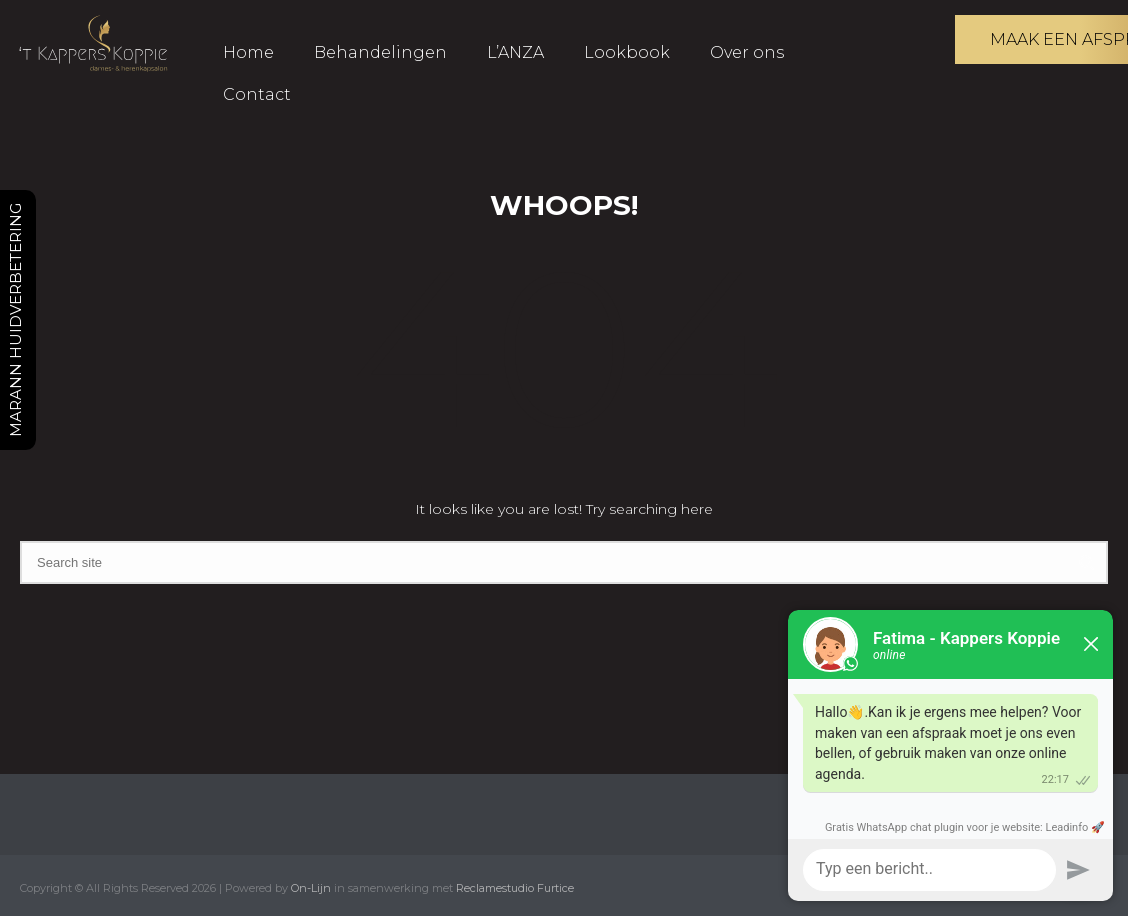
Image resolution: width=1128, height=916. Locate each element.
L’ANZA (515, 52)
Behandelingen (380, 52)
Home (248, 52)
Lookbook (627, 52)
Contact (257, 94)
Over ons (747, 52)
